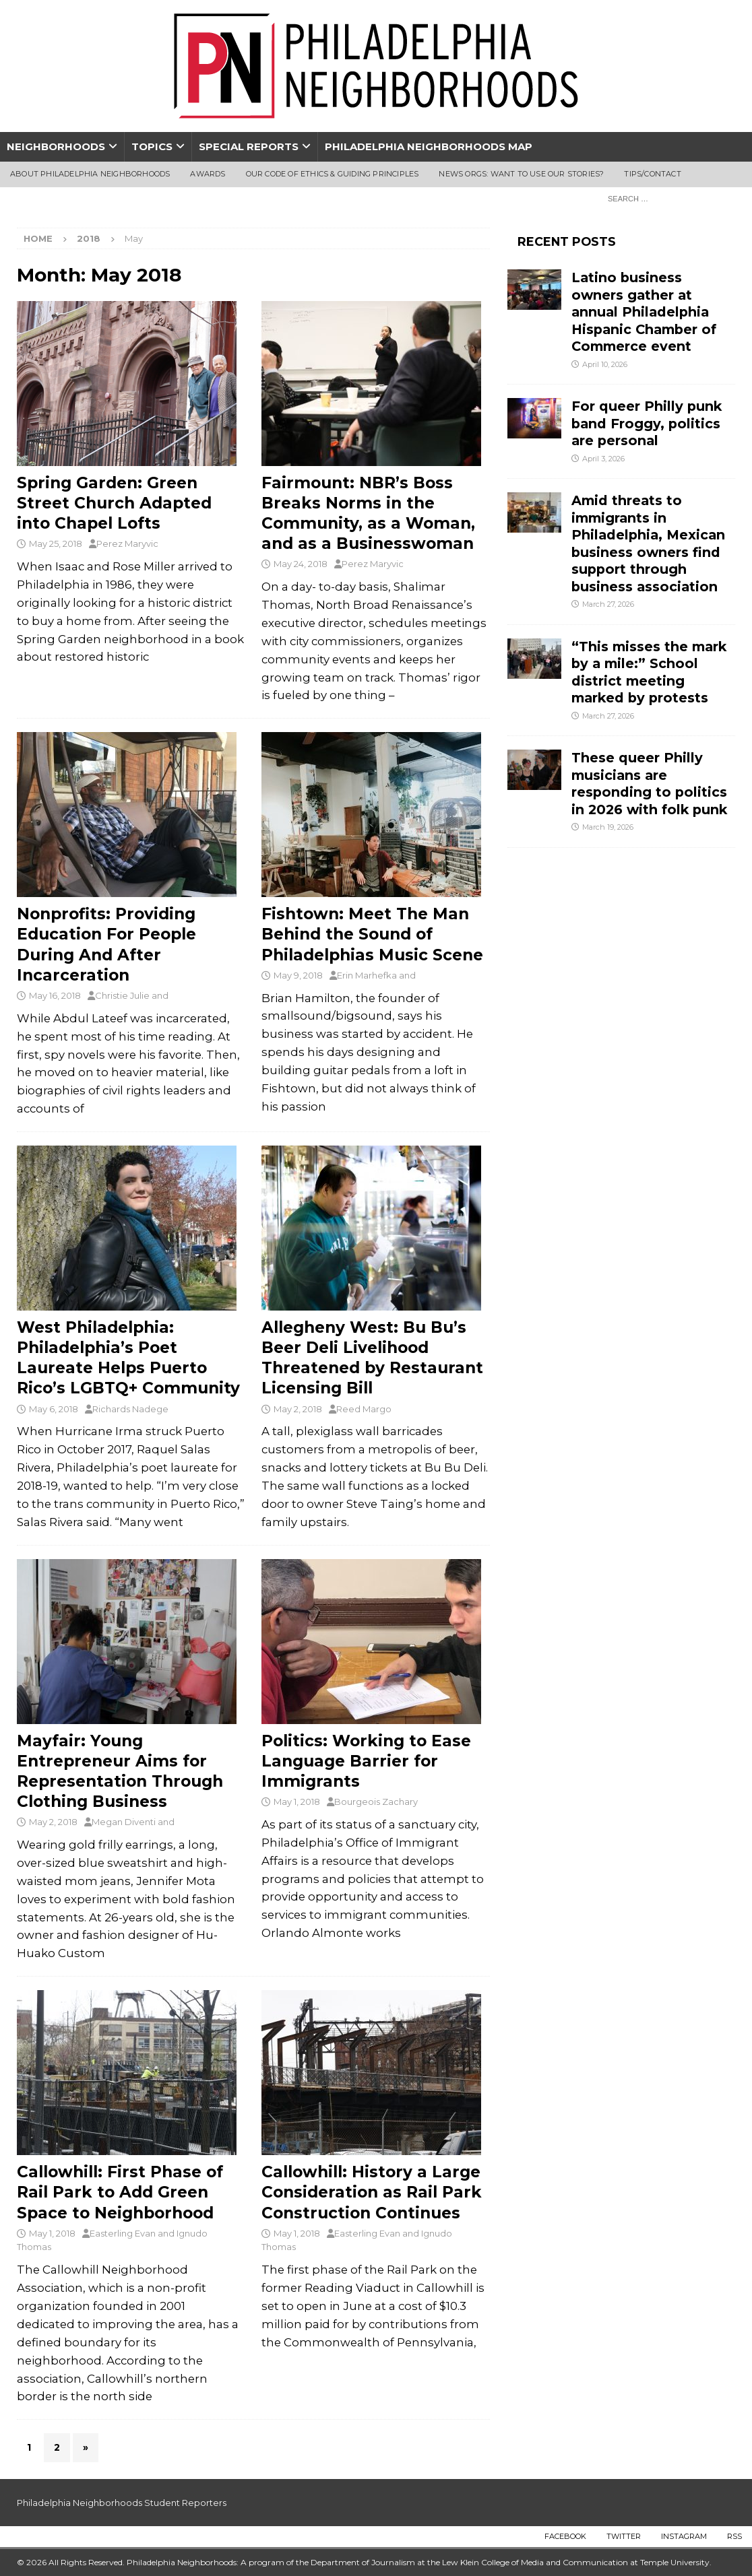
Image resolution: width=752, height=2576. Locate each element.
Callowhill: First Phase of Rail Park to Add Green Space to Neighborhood (120, 2192)
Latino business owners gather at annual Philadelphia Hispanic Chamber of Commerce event (643, 311)
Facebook (565, 2536)
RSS (734, 2536)
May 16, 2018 (55, 995)
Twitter (623, 2536)
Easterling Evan (123, 2233)
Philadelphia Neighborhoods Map (428, 146)
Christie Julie (122, 995)
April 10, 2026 (604, 364)
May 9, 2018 (298, 975)
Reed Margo (363, 1408)
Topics (152, 146)
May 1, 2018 (297, 1801)
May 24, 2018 (300, 563)
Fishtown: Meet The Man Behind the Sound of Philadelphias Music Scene (372, 934)
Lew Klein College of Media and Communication (535, 2562)
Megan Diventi (124, 1821)
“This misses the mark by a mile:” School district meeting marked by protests (648, 672)
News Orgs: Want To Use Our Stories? (521, 173)
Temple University (675, 2562)
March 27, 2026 (608, 604)
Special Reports (249, 146)
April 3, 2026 (603, 458)
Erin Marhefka (367, 975)
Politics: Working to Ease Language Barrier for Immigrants (366, 1761)
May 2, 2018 (298, 1408)
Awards (207, 173)
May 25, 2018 (55, 543)
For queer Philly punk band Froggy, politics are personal (646, 423)
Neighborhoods (56, 146)
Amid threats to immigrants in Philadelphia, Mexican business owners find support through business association (648, 543)
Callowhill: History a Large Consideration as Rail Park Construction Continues (371, 2192)
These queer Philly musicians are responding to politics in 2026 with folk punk (649, 783)
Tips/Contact (652, 173)
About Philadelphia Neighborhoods (90, 173)
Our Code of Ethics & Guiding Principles (332, 173)
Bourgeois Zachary (376, 1801)
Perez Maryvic (127, 543)
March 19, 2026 (607, 827)
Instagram (684, 2536)
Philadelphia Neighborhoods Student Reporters (121, 2502)
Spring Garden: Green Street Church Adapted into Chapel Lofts (114, 503)
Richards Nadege (130, 1408)
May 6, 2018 (53, 1408)
